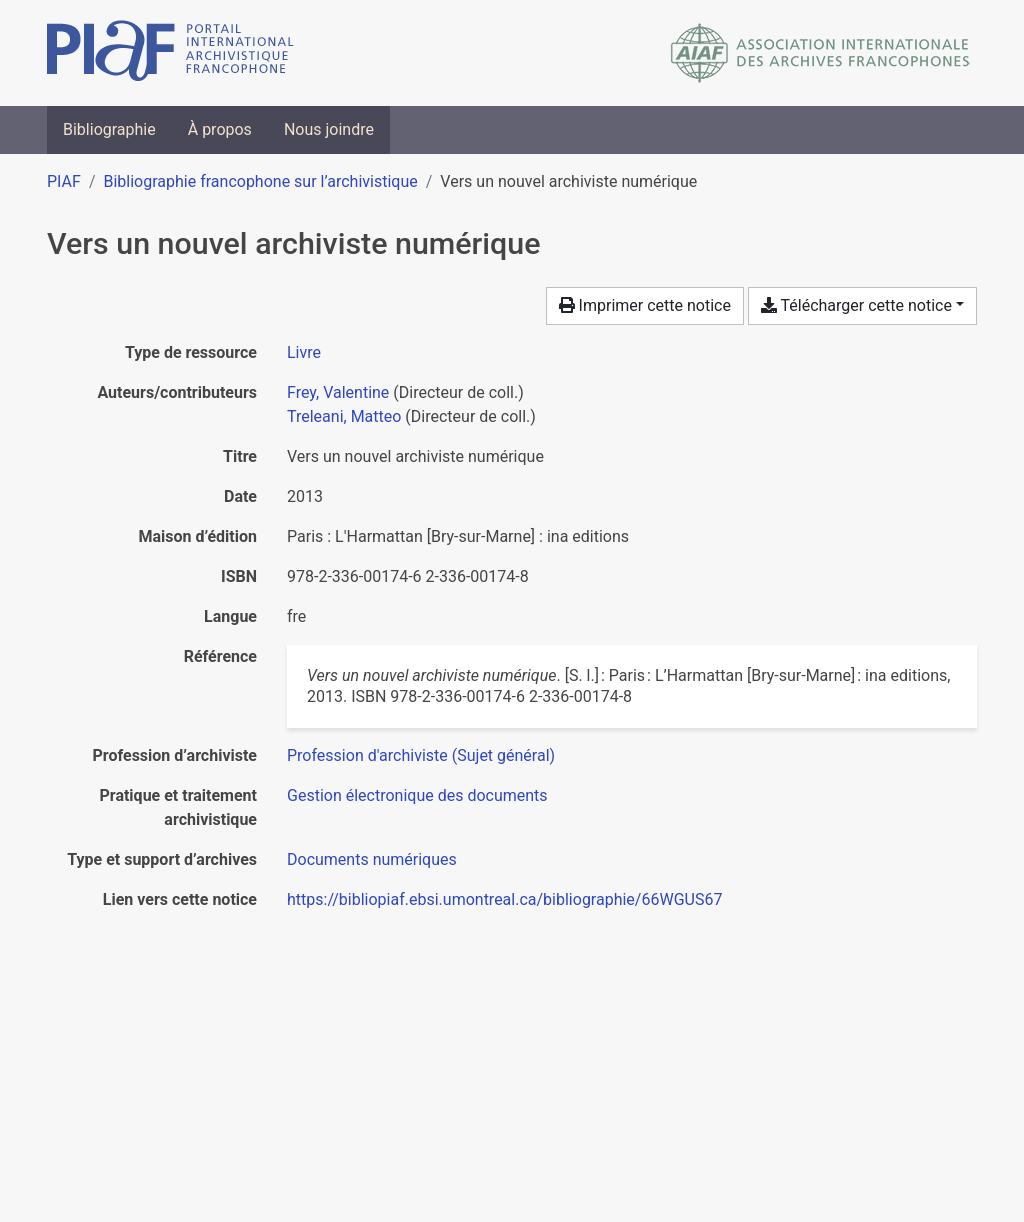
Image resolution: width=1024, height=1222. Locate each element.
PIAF (64, 181)
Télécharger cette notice (856, 305)
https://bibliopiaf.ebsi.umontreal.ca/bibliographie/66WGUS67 (504, 899)
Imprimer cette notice (645, 305)
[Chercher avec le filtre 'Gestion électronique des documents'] (417, 795)
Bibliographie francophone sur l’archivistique (260, 181)
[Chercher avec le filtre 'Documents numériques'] (372, 859)
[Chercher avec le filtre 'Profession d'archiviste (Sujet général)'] (421, 755)
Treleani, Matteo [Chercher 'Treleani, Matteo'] (344, 416)
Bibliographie (109, 129)
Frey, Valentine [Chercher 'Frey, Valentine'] (338, 392)
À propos (220, 129)
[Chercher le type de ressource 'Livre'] (304, 352)
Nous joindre (329, 129)
